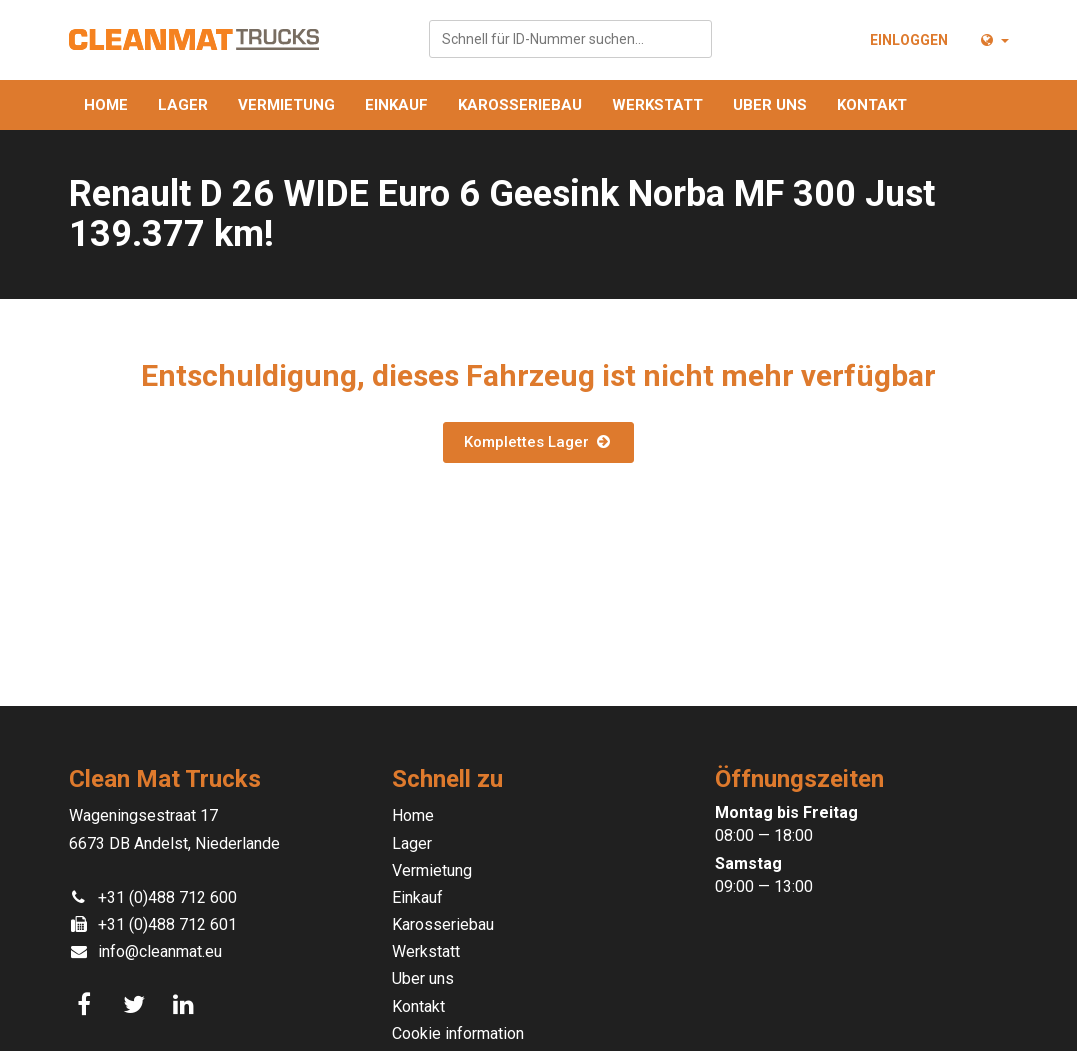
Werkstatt (657, 105)
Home (106, 105)
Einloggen (909, 40)
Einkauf (396, 105)
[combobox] (570, 39)
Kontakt (872, 105)
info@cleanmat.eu (160, 951)
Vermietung (286, 105)
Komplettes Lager (538, 442)
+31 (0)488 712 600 (167, 897)
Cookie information (458, 1033)
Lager (183, 105)
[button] (993, 40)
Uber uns (770, 105)
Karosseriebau (520, 105)
